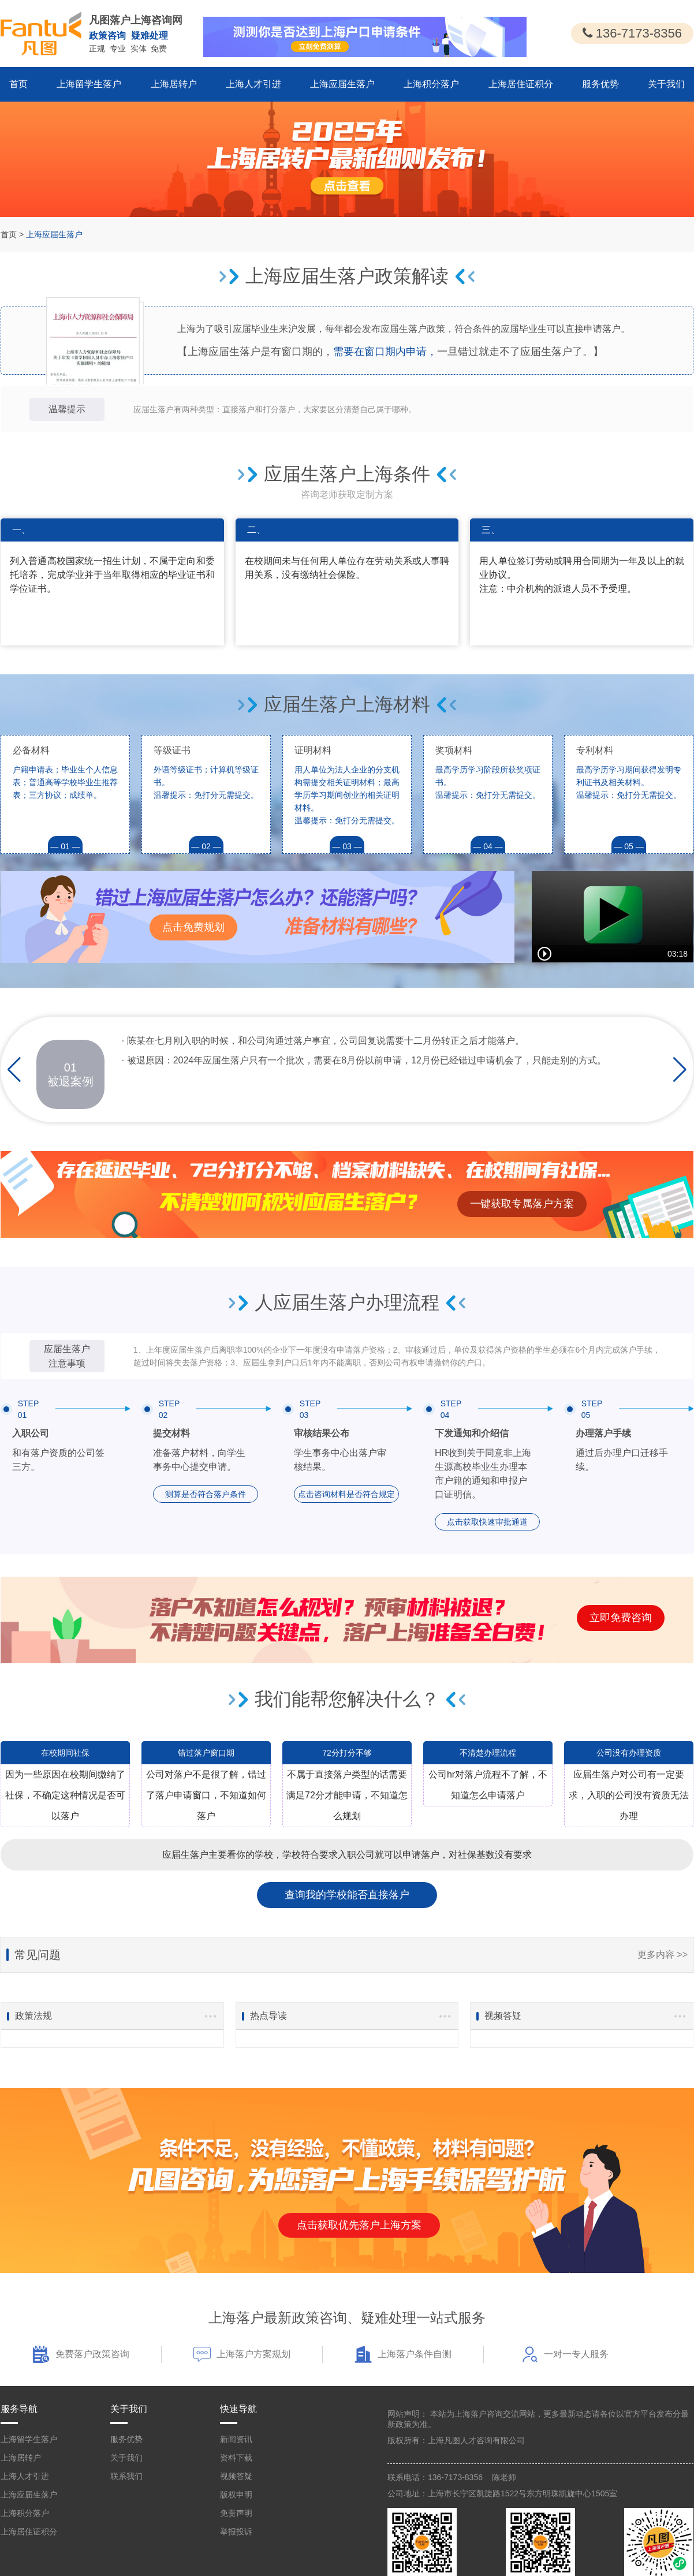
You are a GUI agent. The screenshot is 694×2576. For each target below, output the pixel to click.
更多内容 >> (662, 1954)
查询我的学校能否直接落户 (347, 1895)
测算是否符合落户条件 (205, 1494)
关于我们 (666, 84)
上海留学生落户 (89, 84)
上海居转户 (174, 84)
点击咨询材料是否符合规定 (346, 1494)
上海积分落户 (431, 84)
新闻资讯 (236, 2439)
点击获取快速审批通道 (487, 1521)
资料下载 (236, 2457)
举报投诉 (236, 2531)
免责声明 (236, 2513)
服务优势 (600, 84)
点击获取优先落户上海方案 (359, 2225)
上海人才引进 (253, 84)
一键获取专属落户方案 (522, 1203)
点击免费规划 (193, 927)
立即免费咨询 (620, 1617)
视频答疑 (236, 2476)
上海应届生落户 (342, 84)
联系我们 (126, 2476)
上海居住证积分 (520, 84)
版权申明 (236, 2494)
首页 (18, 84)
